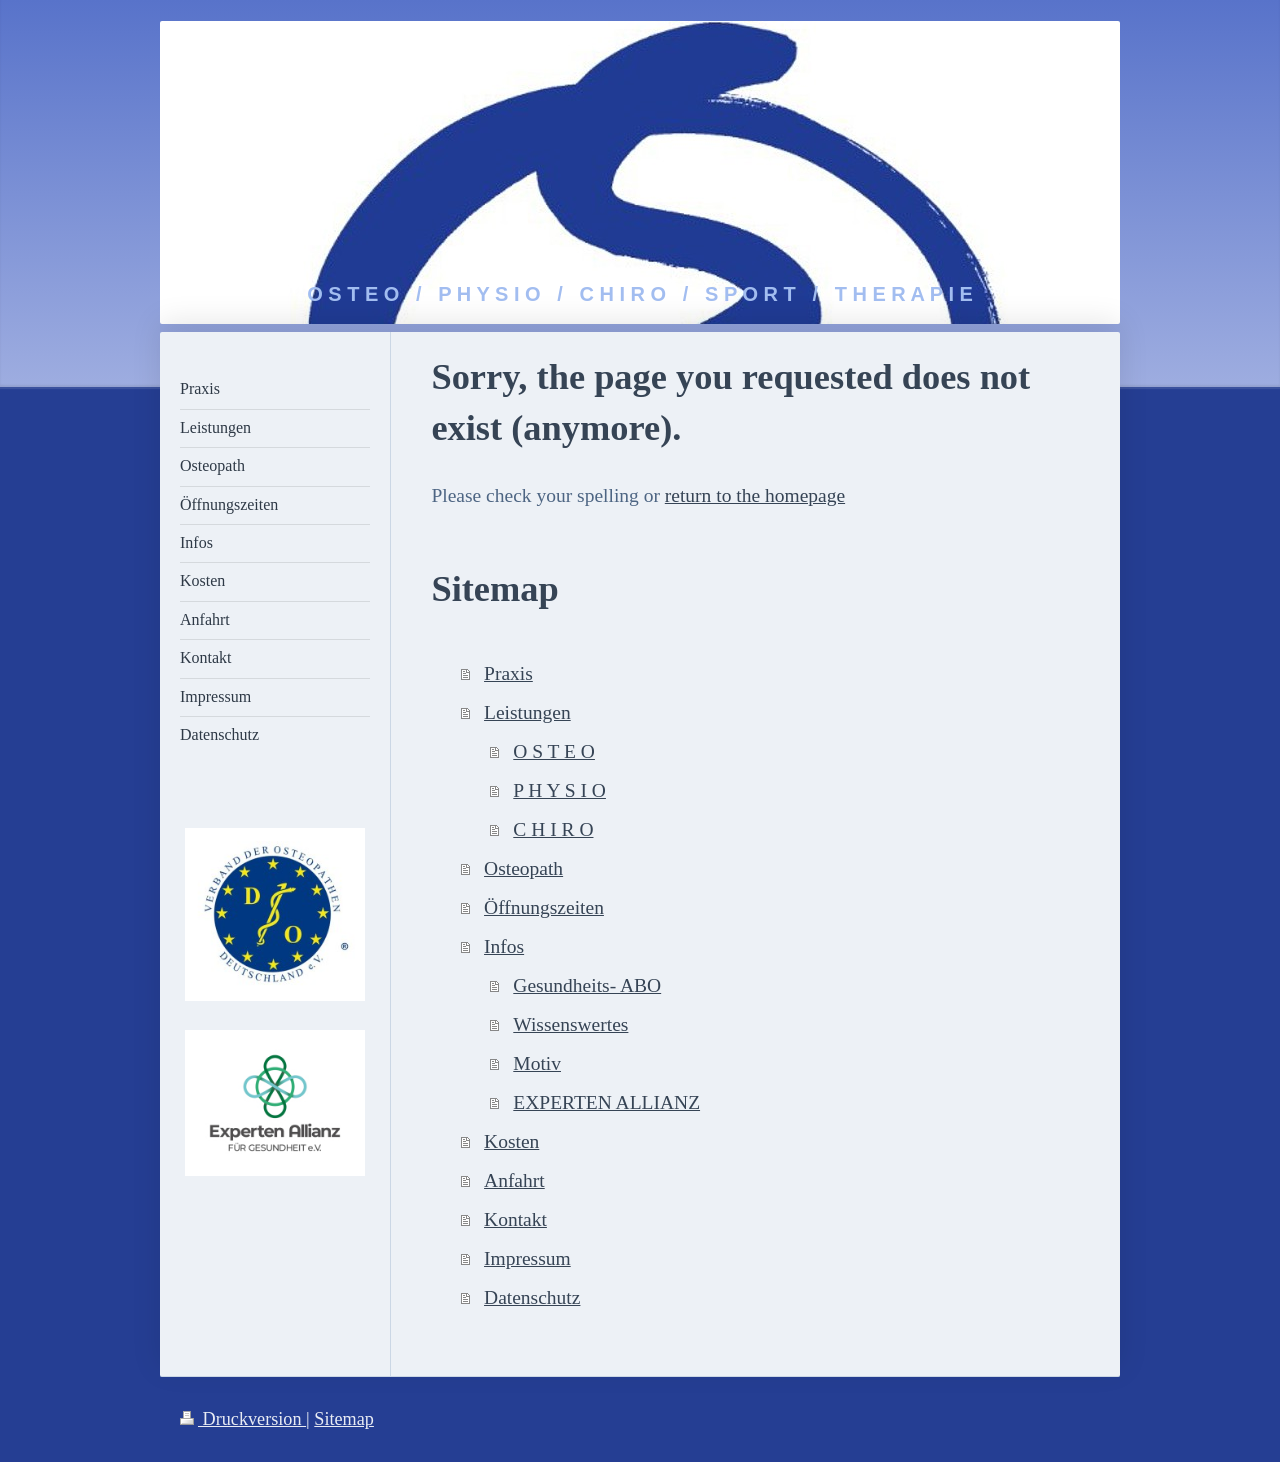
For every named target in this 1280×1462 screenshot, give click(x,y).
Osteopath (523, 868)
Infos (504, 946)
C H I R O (553, 829)
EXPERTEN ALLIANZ (606, 1102)
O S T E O (554, 751)
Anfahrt (514, 1180)
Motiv (537, 1063)
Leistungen (527, 712)
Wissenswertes (570, 1024)
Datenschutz (532, 1297)
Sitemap (344, 1419)
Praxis (508, 673)
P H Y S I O (559, 790)
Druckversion (243, 1419)
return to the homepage (755, 495)
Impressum (527, 1258)
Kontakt (515, 1219)
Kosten (511, 1141)
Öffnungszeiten (544, 907)
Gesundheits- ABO (587, 985)
